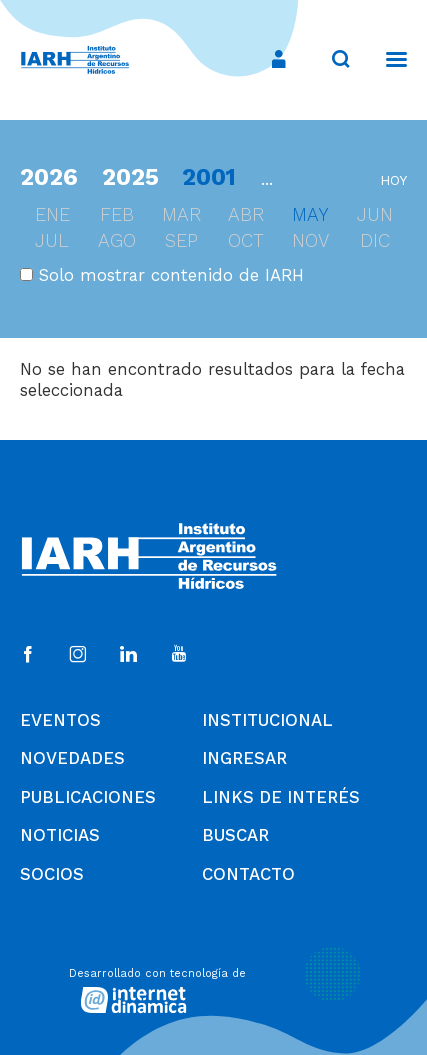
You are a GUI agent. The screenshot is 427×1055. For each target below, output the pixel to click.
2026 (49, 177)
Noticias (60, 835)
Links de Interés (281, 797)
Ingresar (244, 758)
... (267, 179)
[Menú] (386, 59)
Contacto (248, 874)
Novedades (72, 758)
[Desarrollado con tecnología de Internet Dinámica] (214, 988)
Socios (52, 874)
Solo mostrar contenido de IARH (162, 275)
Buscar (235, 835)
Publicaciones (88, 797)
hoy (393, 180)
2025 (130, 177)
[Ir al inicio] (75, 60)
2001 (209, 177)
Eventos (60, 720)
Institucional (267, 720)
